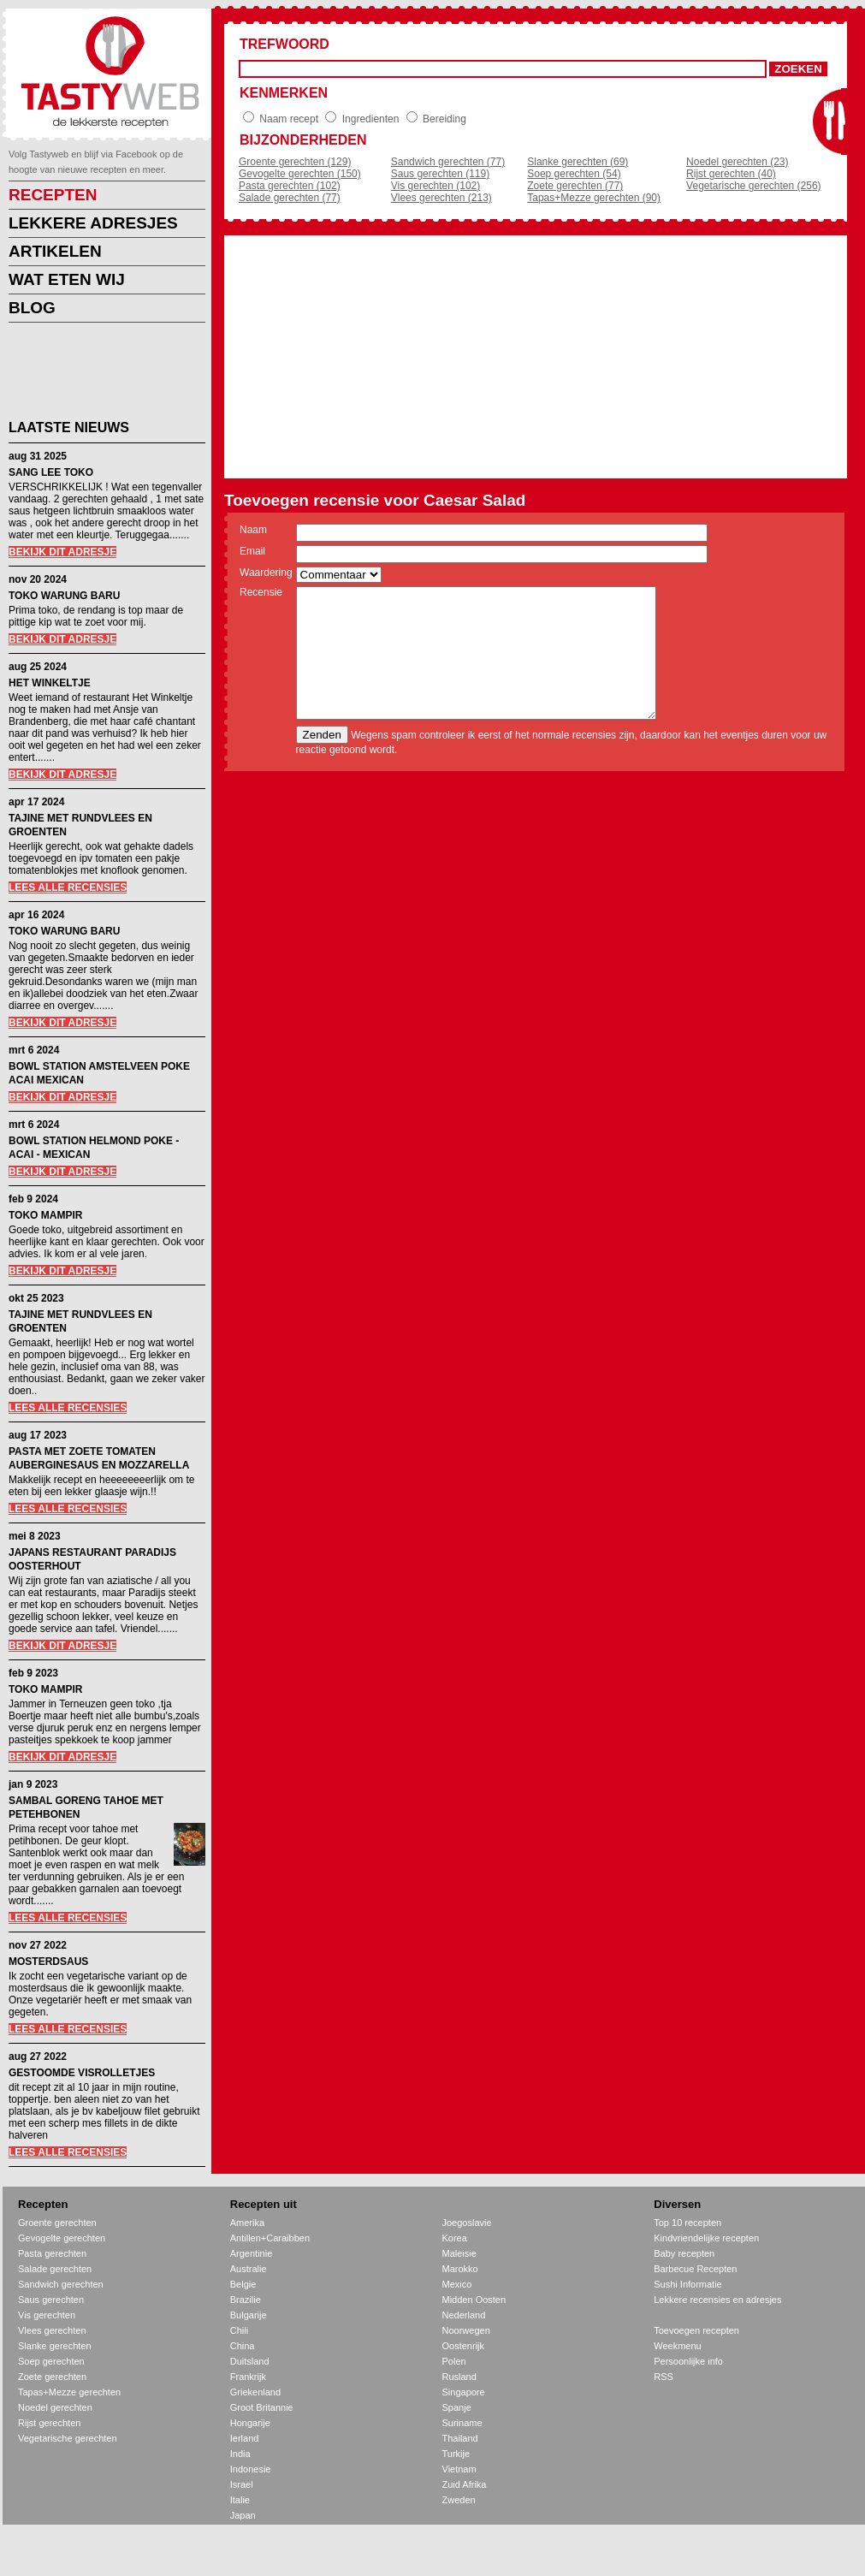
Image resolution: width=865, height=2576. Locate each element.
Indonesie (250, 2469)
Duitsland (250, 2361)
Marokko (460, 2269)
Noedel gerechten (55, 2407)
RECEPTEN (53, 195)
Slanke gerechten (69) (577, 162)
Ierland (244, 2438)
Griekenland (255, 2392)
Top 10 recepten (687, 2222)
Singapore (463, 2392)
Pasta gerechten (52, 2253)
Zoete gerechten (52, 2376)
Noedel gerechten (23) (737, 162)
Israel (241, 2484)
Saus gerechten (51, 2299)
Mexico (457, 2284)
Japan (243, 2515)
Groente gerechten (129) (295, 162)
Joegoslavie (467, 2222)
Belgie (243, 2284)
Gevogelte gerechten (61, 2238)
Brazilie (245, 2299)
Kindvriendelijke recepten (706, 2238)
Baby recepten (684, 2253)
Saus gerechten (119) (440, 174)
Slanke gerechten (55, 2346)
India (240, 2453)
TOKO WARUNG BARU (64, 596)
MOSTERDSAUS (48, 1962)
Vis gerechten (46, 2315)
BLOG (32, 308)
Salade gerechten (55, 2269)
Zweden (459, 2500)
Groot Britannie (261, 2407)
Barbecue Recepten (695, 2269)
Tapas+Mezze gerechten (69, 2392)
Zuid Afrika (464, 2484)
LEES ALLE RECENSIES (68, 887)
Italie (240, 2500)
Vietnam (459, 2469)
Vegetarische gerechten (67, 2438)
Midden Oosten (474, 2299)
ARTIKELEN (55, 251)
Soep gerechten (51, 2361)
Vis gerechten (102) (436, 186)
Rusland (459, 2376)
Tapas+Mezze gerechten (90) (594, 198)
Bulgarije (248, 2315)
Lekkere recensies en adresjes (717, 2299)
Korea (454, 2238)
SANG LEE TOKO (51, 472)
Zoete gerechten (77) (575, 186)
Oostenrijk (463, 2346)
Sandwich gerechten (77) (448, 162)
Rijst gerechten (49, 2423)
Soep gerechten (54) (573, 174)
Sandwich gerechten (61, 2284)
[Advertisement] (94, 374)
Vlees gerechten (52, 2330)
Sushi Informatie (687, 2284)
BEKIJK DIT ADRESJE (62, 552)
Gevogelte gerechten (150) (300, 174)
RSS (663, 2376)
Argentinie (251, 2253)
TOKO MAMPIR (45, 1215)
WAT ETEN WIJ (67, 279)
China (242, 2346)
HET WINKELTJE (50, 683)
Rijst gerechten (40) (731, 174)
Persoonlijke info (688, 2361)
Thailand (460, 2438)
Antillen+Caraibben (270, 2238)
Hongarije (250, 2423)
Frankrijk (248, 2376)
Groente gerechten (57, 2222)
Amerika (247, 2222)
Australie (248, 2269)
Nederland (464, 2315)
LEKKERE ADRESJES (93, 223)
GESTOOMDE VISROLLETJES (82, 2073)
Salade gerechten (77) (290, 198)
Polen (454, 2361)
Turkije (456, 2453)
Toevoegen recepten (696, 2330)
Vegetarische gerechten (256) (753, 186)
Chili (239, 2330)
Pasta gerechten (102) (290, 186)
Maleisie (459, 2253)
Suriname (462, 2423)
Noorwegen (466, 2330)
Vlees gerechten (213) (441, 198)
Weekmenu (677, 2346)
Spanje (456, 2407)
